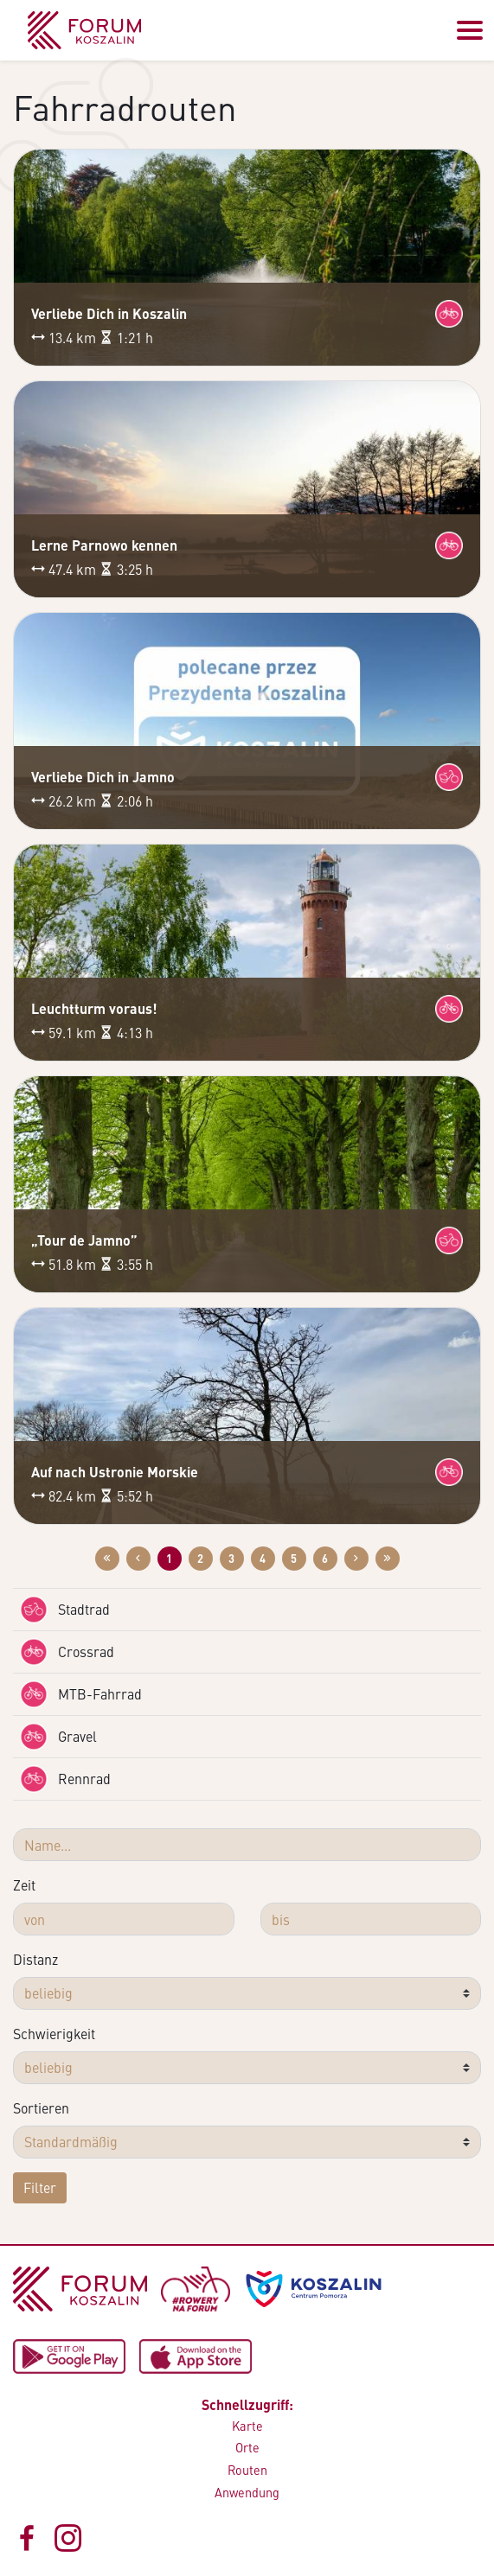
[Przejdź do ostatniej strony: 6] (387, 1558)
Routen (247, 2469)
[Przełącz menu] (470, 30)
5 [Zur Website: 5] (294, 1558)
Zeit (24, 1885)
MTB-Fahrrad (81, 1694)
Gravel (58, 1736)
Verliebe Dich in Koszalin (109, 313)
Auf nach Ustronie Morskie (114, 1471)
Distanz (35, 1959)
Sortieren (41, 2108)
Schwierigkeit (54, 2033)
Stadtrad (65, 1609)
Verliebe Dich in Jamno (103, 776)
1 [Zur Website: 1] (169, 1558)
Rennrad (65, 1779)
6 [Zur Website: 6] (325, 1558)
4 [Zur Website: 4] (263, 1558)
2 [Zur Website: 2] (200, 1558)
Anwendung (247, 2492)
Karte (247, 2425)
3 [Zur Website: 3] (231, 1558)
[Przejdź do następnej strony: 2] (356, 1558)
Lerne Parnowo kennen (104, 545)
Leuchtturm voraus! (94, 1008)
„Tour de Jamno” (84, 1240)
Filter (39, 2187)
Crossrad (67, 1652)
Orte (247, 2447)
